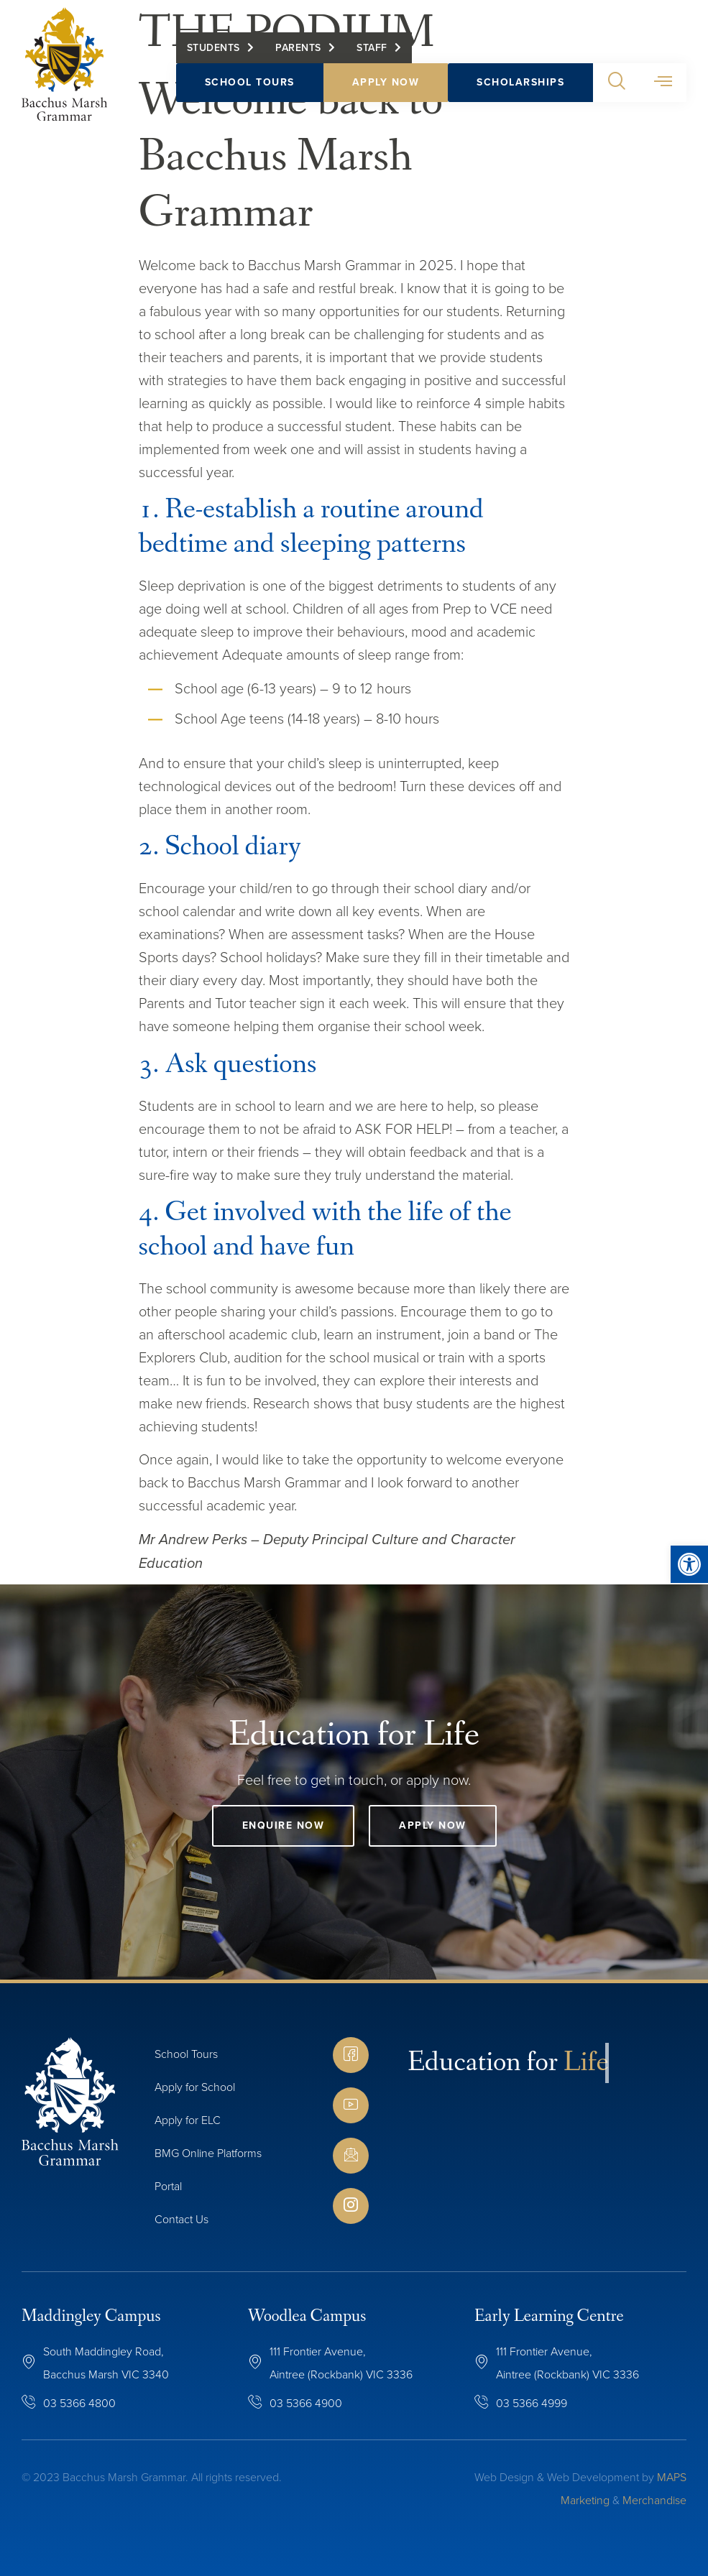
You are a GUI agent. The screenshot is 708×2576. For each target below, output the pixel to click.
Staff (372, 47)
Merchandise (654, 2500)
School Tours (250, 82)
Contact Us (181, 2219)
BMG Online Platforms (208, 2153)
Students (213, 47)
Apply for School (195, 2087)
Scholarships (520, 82)
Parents (298, 47)
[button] (616, 83)
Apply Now (386, 82)
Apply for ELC (188, 2120)
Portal (168, 2186)
